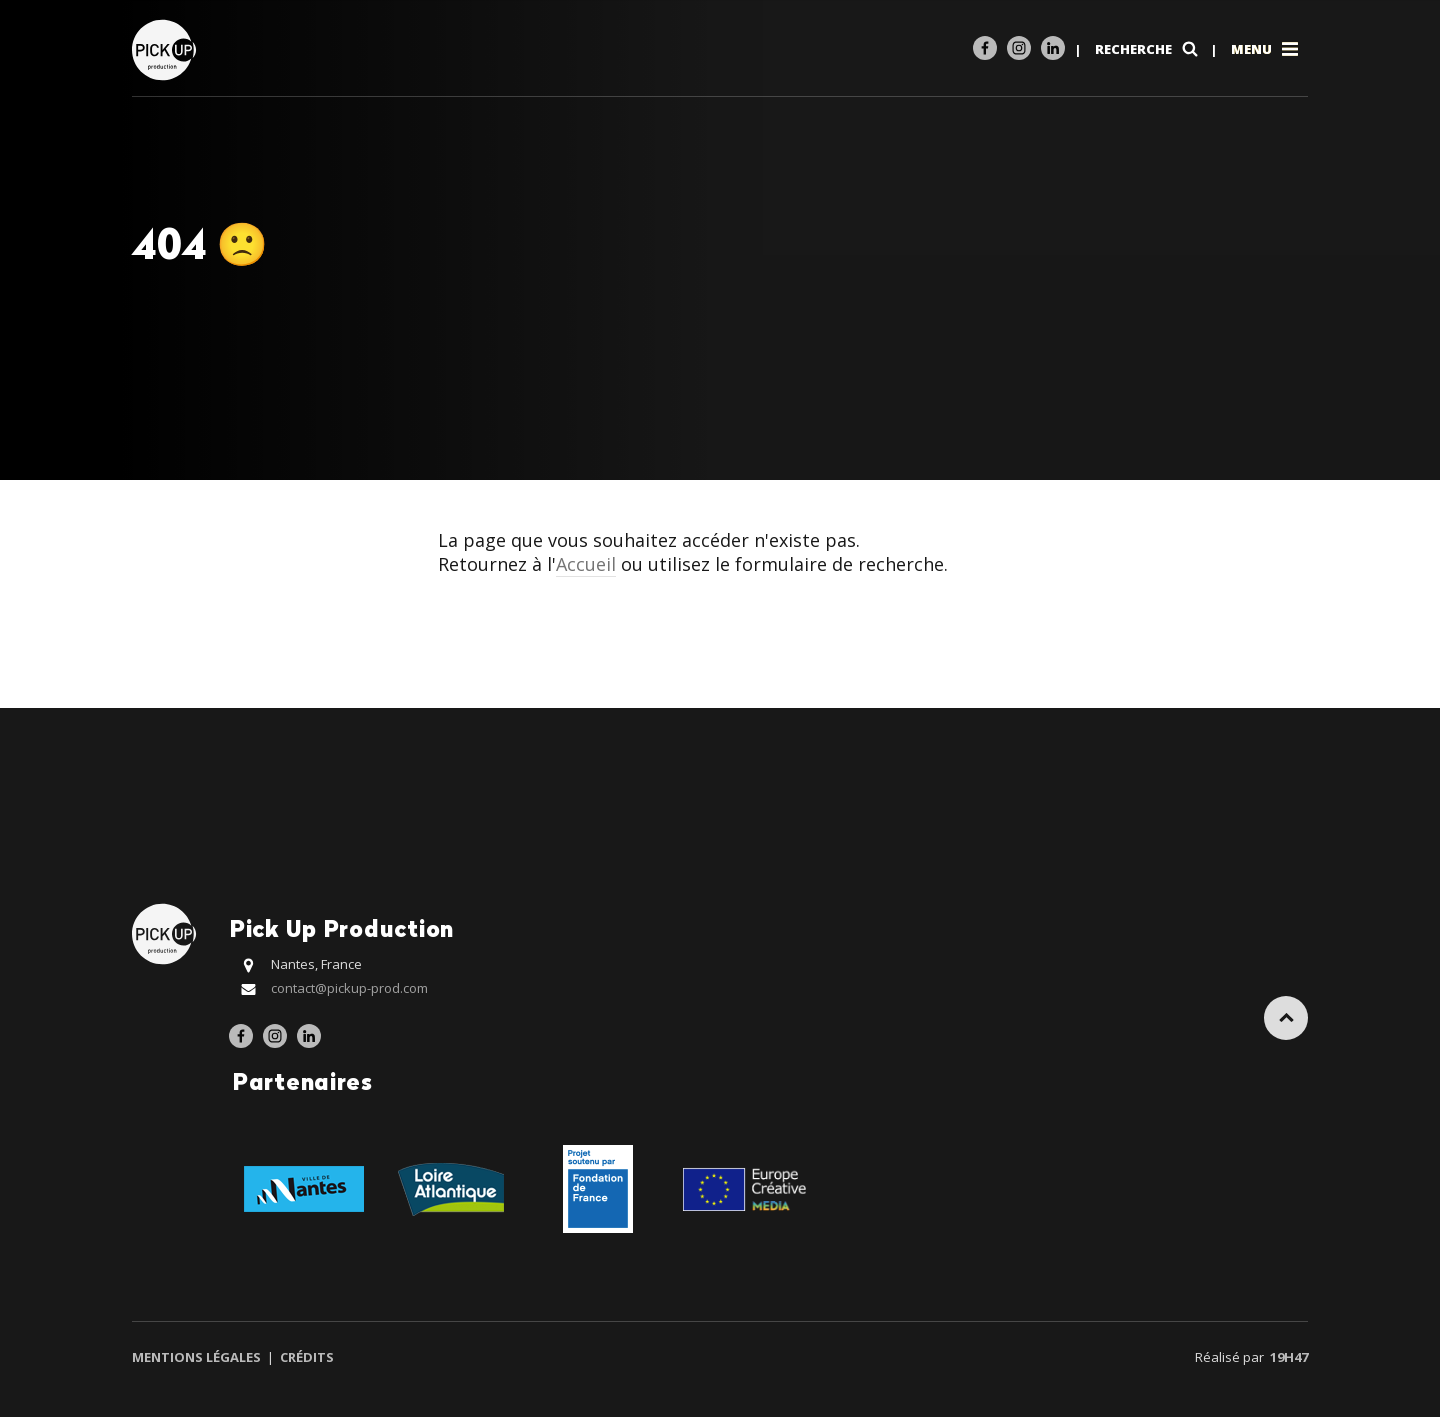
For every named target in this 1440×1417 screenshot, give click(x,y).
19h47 (1289, 1357)
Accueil (586, 564)
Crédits (305, 1357)
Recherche (1148, 49)
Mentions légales (198, 1357)
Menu (1266, 49)
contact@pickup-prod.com (349, 988)
